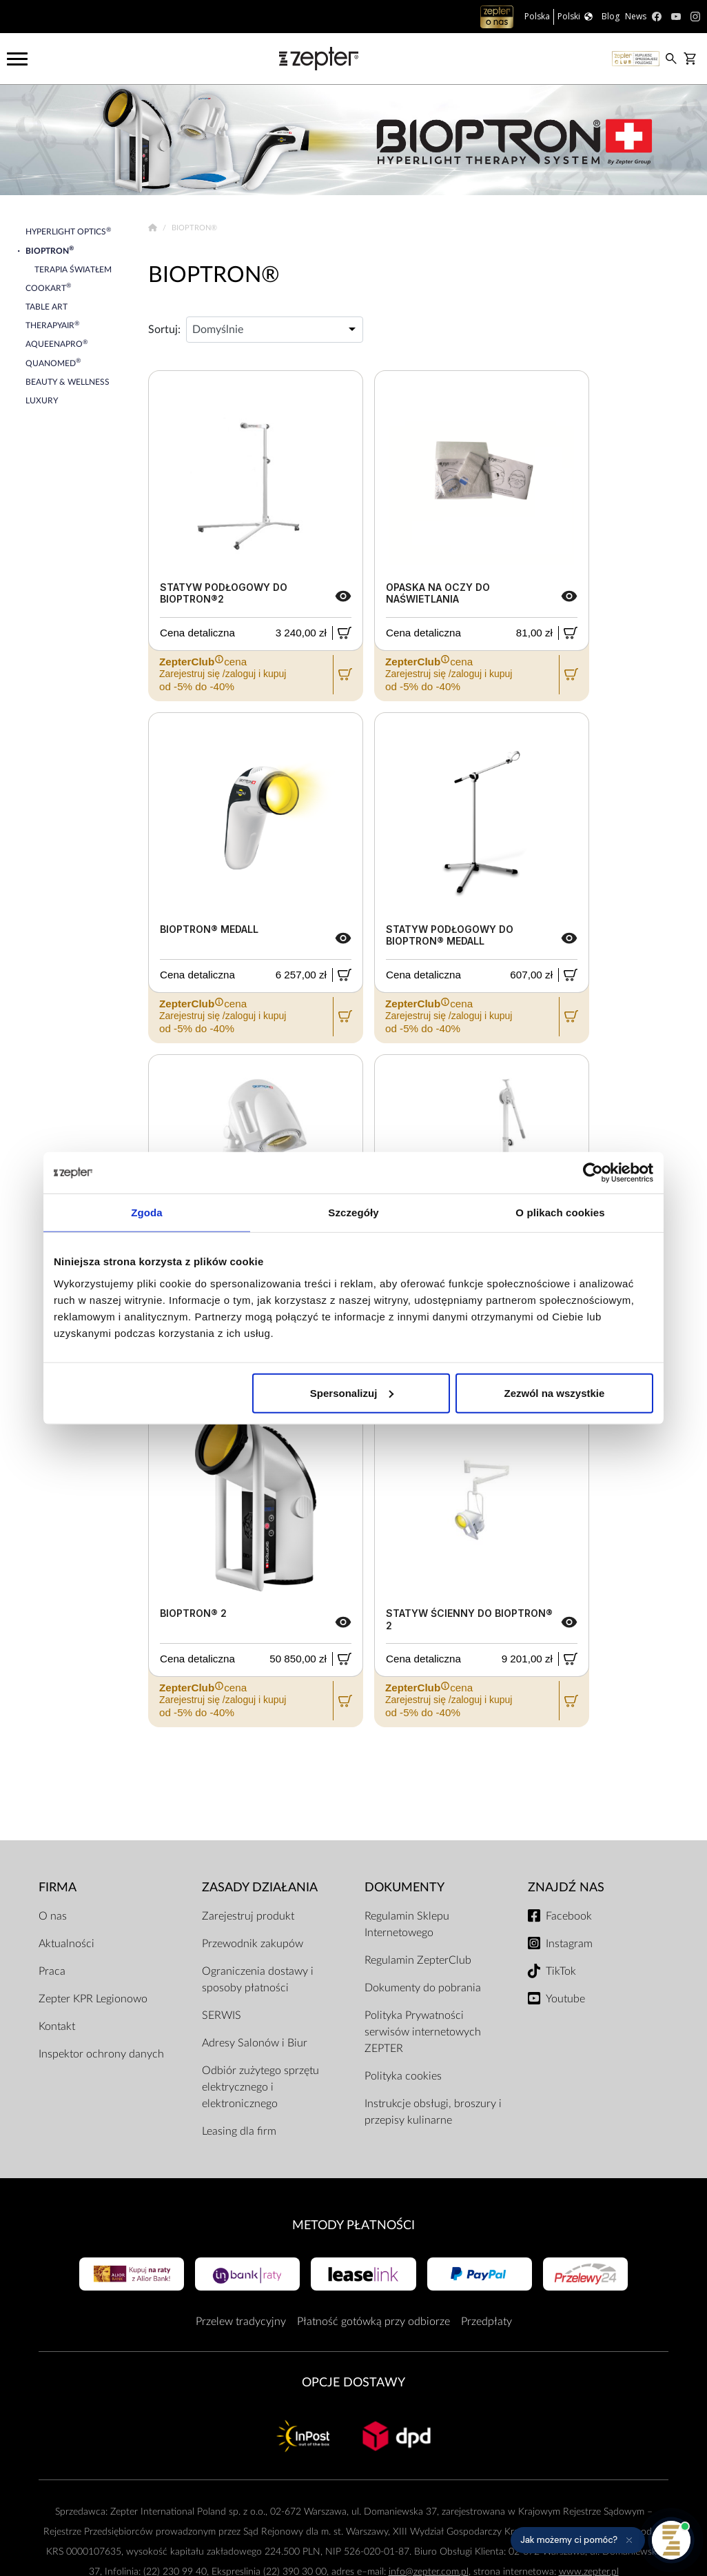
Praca (52, 1971)
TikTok (561, 1971)
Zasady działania (260, 1887)
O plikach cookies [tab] (559, 1212)
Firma (57, 1887)
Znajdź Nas (566, 1887)
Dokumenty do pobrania (423, 1987)
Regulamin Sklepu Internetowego (407, 1924)
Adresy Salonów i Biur (254, 2043)
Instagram (569, 1943)
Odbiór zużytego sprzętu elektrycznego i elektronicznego (260, 2087)
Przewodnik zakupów (252, 1943)
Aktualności (66, 1943)
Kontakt (57, 2026)
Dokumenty (404, 1887)
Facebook (569, 1916)
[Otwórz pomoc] (671, 2540)
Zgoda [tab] (147, 1212)
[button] (578, 2540)
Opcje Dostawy (353, 2382)
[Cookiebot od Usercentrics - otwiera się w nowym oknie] (593, 1173)
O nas (53, 1916)
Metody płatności (353, 2225)
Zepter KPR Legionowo (93, 1998)
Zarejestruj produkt (248, 1916)
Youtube (565, 1998)
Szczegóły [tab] (353, 1212)
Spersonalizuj (352, 1392)
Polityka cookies (403, 2076)
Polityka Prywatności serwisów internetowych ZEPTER (423, 2032)
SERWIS (221, 2015)
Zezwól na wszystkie (554, 1392)
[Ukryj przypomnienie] (629, 2540)
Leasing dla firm (239, 2131)
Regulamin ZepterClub (418, 1960)
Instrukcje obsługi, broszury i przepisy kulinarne (433, 2112)
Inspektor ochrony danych (101, 2054)
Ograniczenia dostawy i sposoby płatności (258, 1979)
